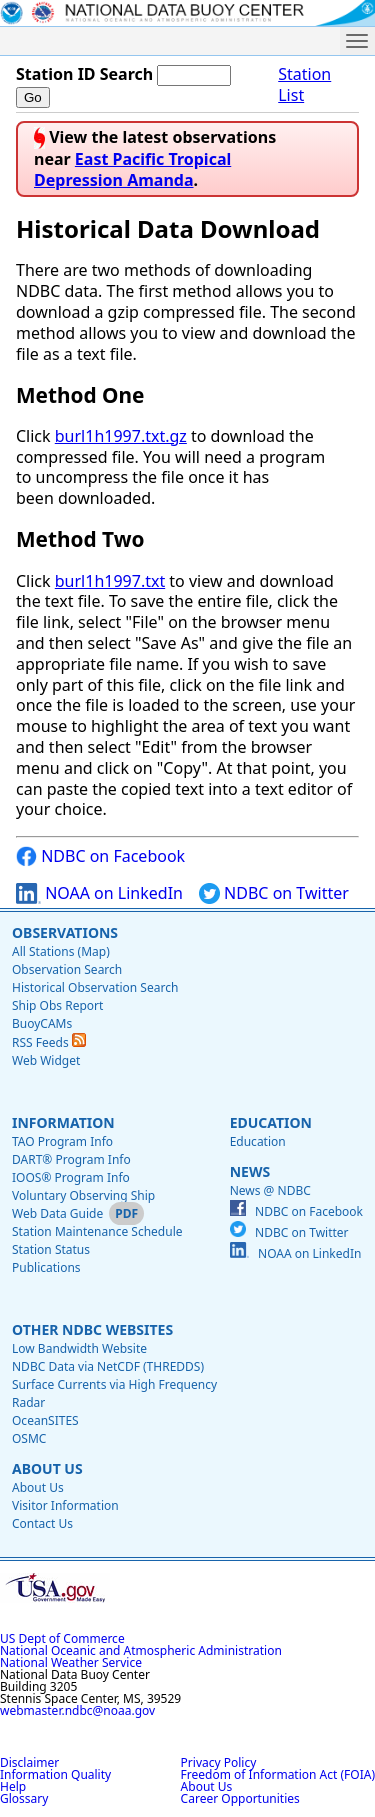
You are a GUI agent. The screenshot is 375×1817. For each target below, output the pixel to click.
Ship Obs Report (57, 1005)
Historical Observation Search (95, 987)
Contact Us (42, 1523)
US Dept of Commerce (62, 1638)
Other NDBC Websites (92, 1329)
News (250, 1171)
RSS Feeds (49, 1042)
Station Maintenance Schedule (97, 1231)
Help (13, 1786)
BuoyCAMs (42, 1023)
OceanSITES (45, 1420)
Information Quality (55, 1774)
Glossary (24, 1798)
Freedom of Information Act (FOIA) (278, 1774)
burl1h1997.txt (110, 581)
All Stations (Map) (61, 951)
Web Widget (46, 1060)
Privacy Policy (219, 1762)
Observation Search (67, 969)
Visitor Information (65, 1505)
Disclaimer (29, 1762)
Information (63, 1122)
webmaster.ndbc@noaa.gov (77, 1710)
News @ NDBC (270, 1190)
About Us (47, 1468)
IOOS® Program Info (71, 1177)
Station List (304, 85)
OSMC (29, 1438)
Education (271, 1122)
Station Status (51, 1249)
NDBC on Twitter (274, 893)
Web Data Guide (57, 1213)
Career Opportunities (240, 1798)
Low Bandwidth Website (79, 1348)
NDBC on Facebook (100, 856)
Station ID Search (84, 74)
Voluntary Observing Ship (83, 1195)
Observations (65, 932)
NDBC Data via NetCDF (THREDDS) (108, 1366)
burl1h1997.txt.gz (121, 436)
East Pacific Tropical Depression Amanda (132, 169)
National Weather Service (71, 1662)
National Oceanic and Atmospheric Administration (141, 1650)
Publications (46, 1267)
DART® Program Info (71, 1159)
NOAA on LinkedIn (99, 893)
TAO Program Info (62, 1141)
